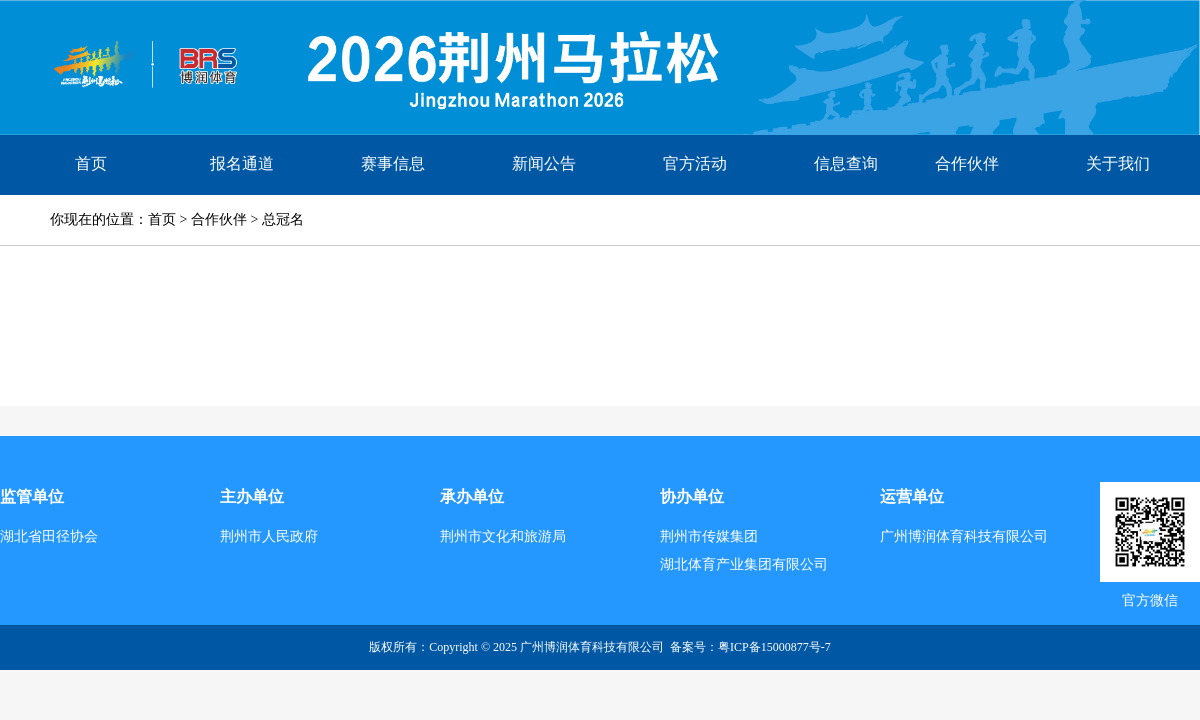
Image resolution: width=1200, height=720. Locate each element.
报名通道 (242, 163)
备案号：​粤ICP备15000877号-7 (750, 647)
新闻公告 (544, 163)
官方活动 (695, 163)
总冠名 (283, 219)
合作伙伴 (967, 163)
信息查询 (846, 163)
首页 (91, 163)
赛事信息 (393, 163)
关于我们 (1118, 163)
